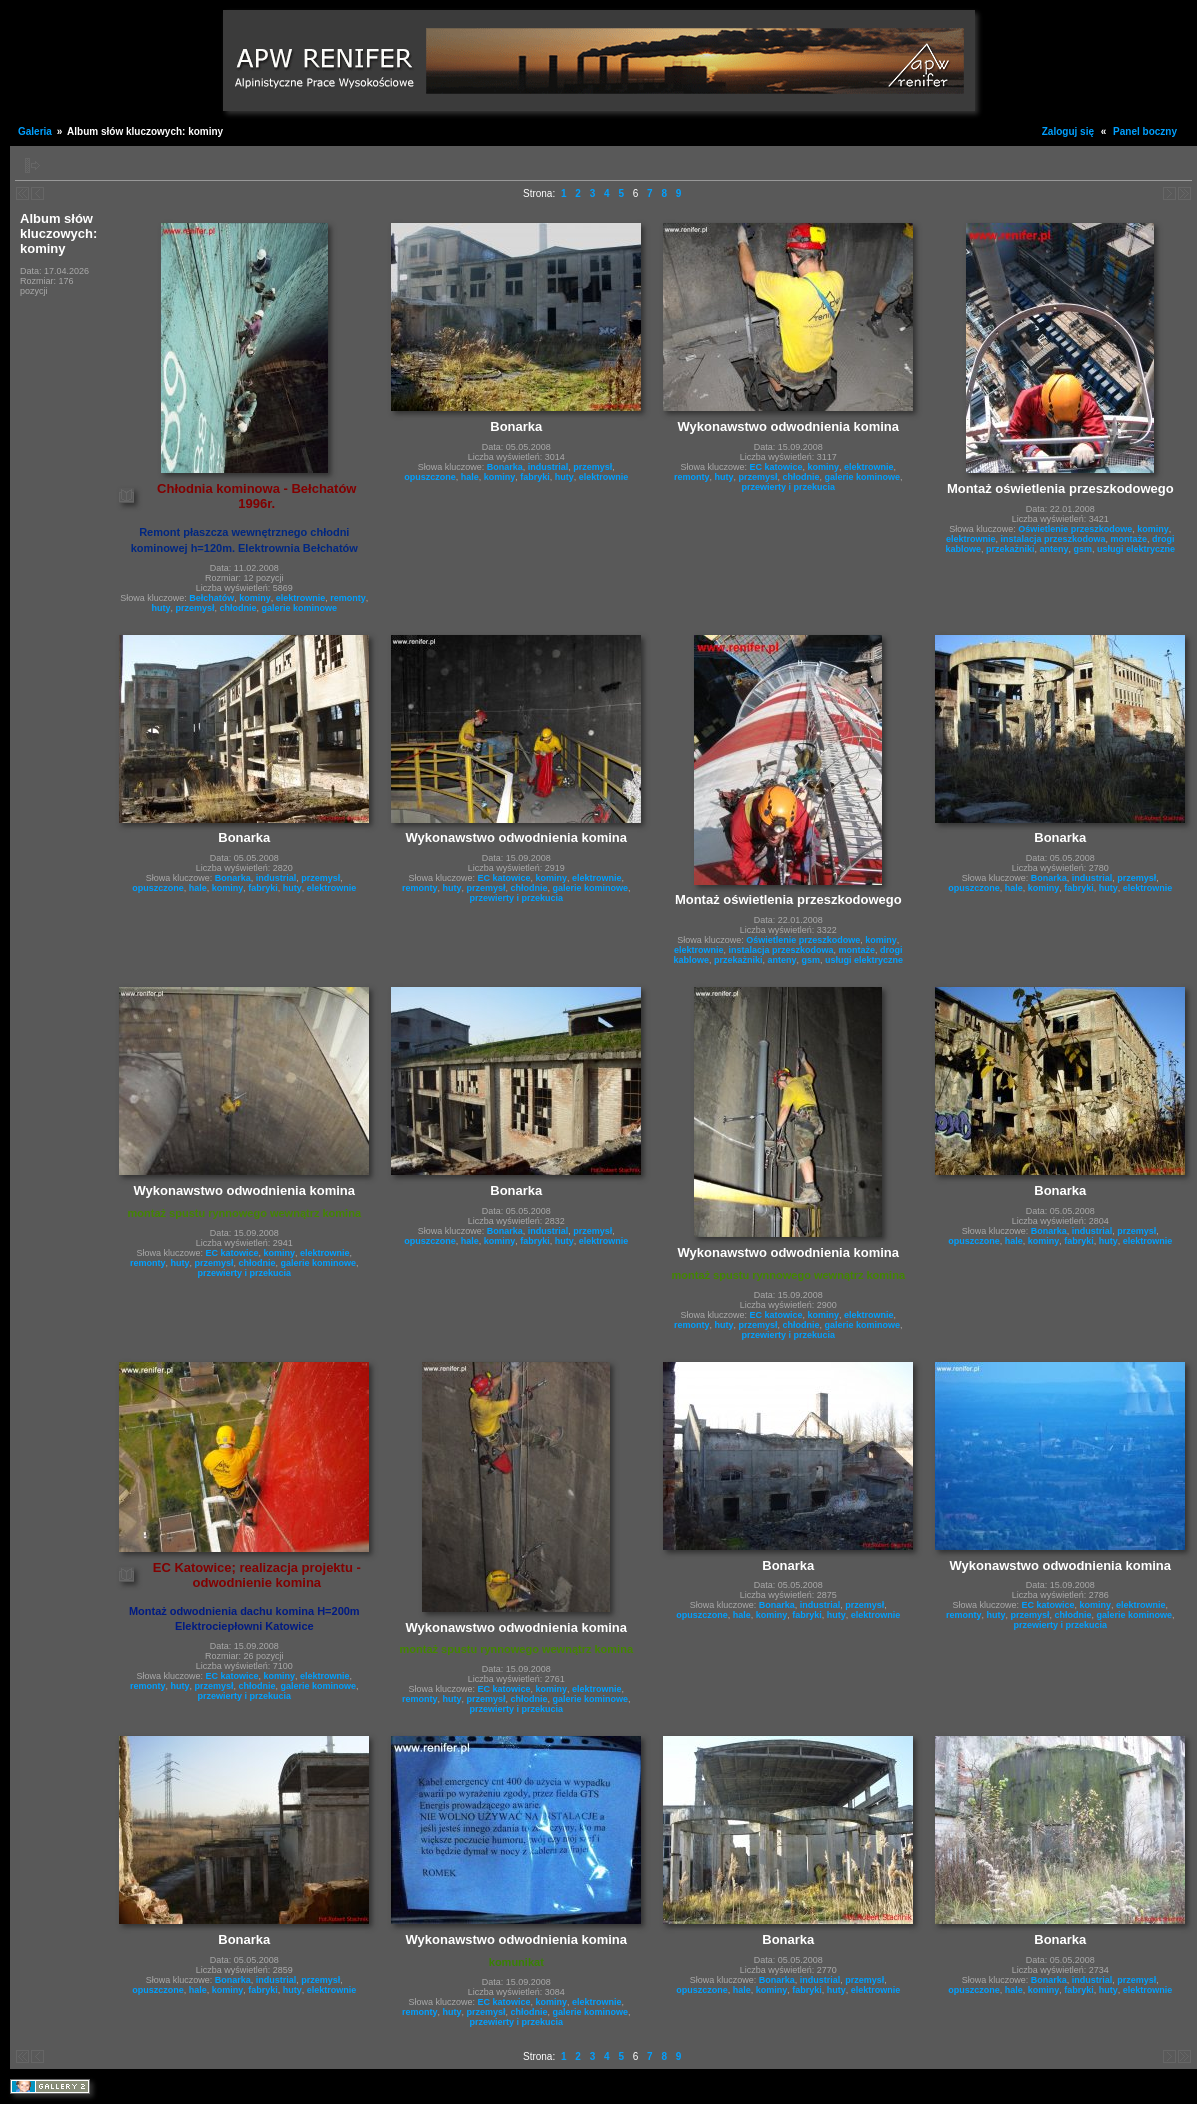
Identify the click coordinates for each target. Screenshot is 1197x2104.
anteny (1054, 549)
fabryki (535, 477)
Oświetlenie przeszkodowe (1075, 529)
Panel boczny (1145, 131)
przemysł (195, 608)
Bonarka (505, 467)
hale (470, 477)
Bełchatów (211, 598)
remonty (348, 598)
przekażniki (1010, 549)
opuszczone (430, 477)
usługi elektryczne (1136, 549)
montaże (1129, 539)
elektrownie (301, 598)
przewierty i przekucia (789, 487)
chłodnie (238, 608)
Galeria (35, 131)
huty (160, 608)
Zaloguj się (1068, 131)
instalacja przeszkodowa (1053, 539)
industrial (548, 467)
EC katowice (776, 467)
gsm (1083, 549)
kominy (255, 598)
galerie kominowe (300, 608)
